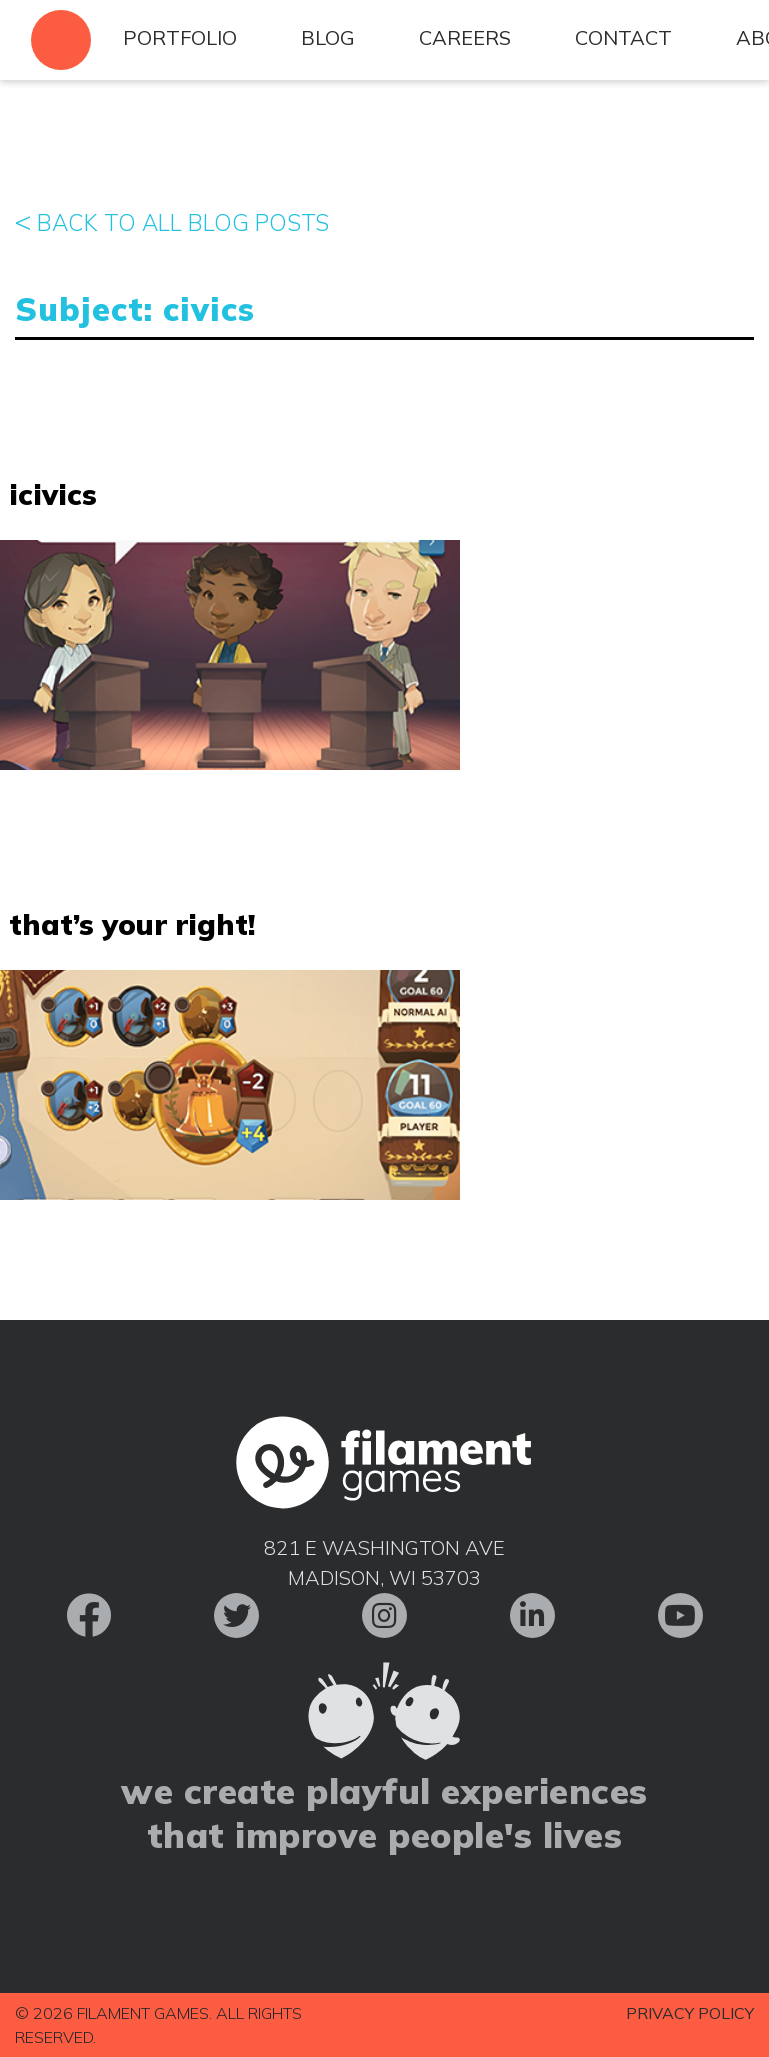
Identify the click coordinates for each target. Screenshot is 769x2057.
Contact (623, 37)
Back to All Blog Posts (172, 220)
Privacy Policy (690, 2013)
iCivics (53, 494)
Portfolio (180, 37)
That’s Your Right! (132, 924)
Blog (328, 37)
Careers (465, 37)
